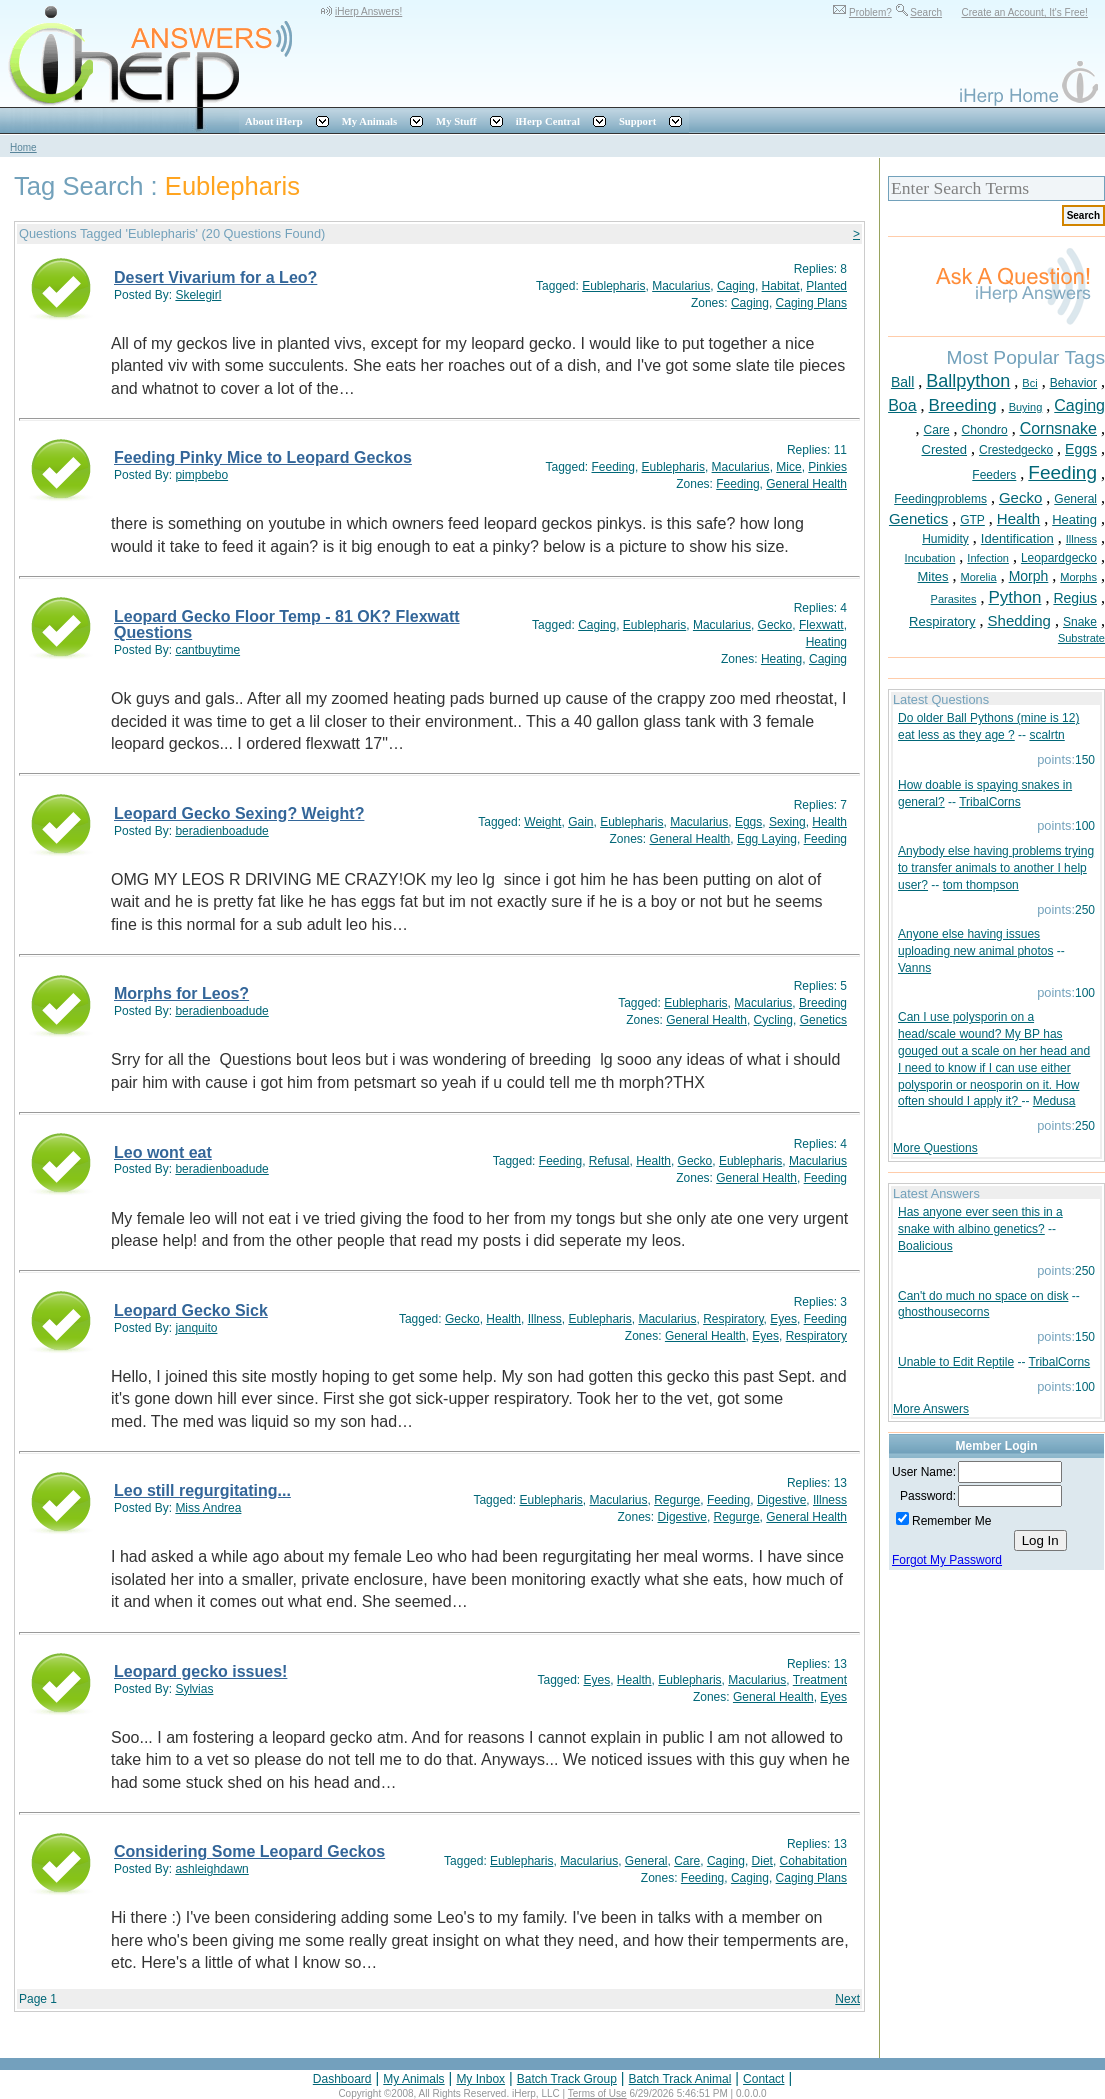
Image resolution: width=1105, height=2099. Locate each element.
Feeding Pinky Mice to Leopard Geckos (263, 457)
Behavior (1073, 383)
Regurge (677, 1500)
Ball (902, 382)
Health (829, 822)
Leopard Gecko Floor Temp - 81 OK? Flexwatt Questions (287, 625)
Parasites (954, 599)
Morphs (1078, 577)
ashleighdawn (211, 1869)
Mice (788, 467)
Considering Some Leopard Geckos (249, 1851)
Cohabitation (813, 1861)
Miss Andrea (208, 1508)
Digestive (781, 1500)
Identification (1017, 538)
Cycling (773, 1020)
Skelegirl (198, 295)
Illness (545, 1319)
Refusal (609, 1161)
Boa (902, 405)
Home (23, 147)
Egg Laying (767, 839)
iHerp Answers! (368, 11)
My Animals (413, 2079)
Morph (1029, 576)
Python (1014, 597)
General (646, 1861)
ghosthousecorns (943, 1312)
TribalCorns (990, 802)
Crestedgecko (1016, 450)
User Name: (924, 1472)
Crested (945, 449)
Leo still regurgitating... (202, 1490)
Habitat (781, 286)
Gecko (775, 625)
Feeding (613, 467)
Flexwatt (821, 625)
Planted (826, 286)
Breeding (823, 1003)
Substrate (1081, 638)
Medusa (1054, 1101)
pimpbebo (201, 475)
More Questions (935, 1148)
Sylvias (194, 1689)
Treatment (820, 1680)
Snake (1080, 622)
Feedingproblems (940, 499)
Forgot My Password (947, 1560)
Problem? (870, 12)
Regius (1075, 598)
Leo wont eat (163, 1152)
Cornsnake (1058, 428)
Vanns (914, 968)
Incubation (930, 558)
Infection (988, 558)
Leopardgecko (1059, 558)
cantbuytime (207, 650)
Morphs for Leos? (181, 993)
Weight (542, 822)
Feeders (994, 475)
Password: (928, 1496)
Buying (1026, 407)
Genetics (823, 1020)
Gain (580, 822)
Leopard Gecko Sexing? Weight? (239, 813)
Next (847, 1999)
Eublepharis (613, 286)
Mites (932, 576)
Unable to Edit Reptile (956, 1362)
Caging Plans (811, 303)
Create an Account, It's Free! (1024, 12)
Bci (1029, 383)
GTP (972, 520)
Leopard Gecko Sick (191, 1310)
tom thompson (981, 885)
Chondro (985, 430)
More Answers (931, 1409)
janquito (196, 1328)
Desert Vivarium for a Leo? (215, 277)
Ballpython (968, 381)
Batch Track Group (567, 2079)
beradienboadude (221, 831)
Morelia (979, 577)
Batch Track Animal (680, 2079)
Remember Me (951, 1521)
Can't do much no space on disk (983, 1296)
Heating (826, 642)
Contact (763, 2079)
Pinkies (827, 467)
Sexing (787, 822)
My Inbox (480, 2079)
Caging (736, 286)
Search (926, 12)
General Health (806, 484)
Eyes (783, 1319)
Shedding (1019, 620)
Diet (762, 1861)
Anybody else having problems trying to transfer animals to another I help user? (996, 868)
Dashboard (342, 2079)
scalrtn (1046, 735)
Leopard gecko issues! (200, 1671)
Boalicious (925, 1246)
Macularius (681, 286)
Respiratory (733, 1319)
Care (687, 1861)
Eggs (748, 822)
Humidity (945, 539)
